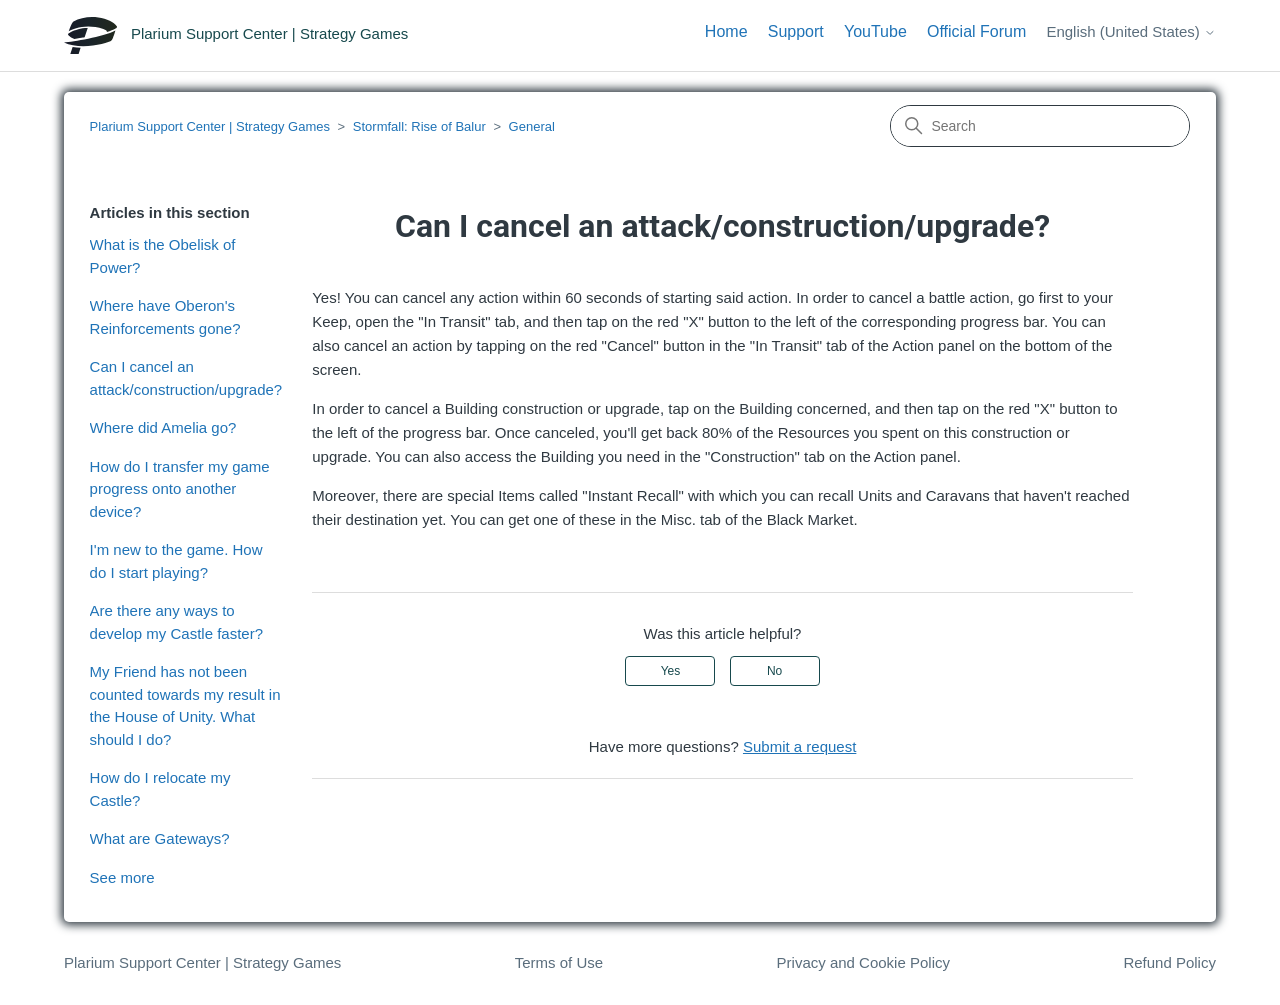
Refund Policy (1169, 962)
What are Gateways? (160, 838)
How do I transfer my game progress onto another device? (180, 489)
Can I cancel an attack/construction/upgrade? (186, 378)
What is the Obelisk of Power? (163, 256)
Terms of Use (559, 962)
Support (796, 31)
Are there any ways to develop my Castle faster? (176, 622)
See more (122, 877)
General (532, 126)
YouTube (875, 31)
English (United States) (1131, 31)
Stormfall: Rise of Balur (419, 126)
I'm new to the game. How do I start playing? (176, 561)
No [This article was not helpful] (774, 671)
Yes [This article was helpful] (671, 671)
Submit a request (799, 746)
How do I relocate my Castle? (160, 789)
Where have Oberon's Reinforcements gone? (165, 317)
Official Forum (976, 31)
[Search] (1040, 126)
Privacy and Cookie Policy (863, 962)
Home (726, 31)
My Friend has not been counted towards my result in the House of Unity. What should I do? (185, 705)
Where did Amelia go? (163, 427)
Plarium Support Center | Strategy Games (210, 126)
